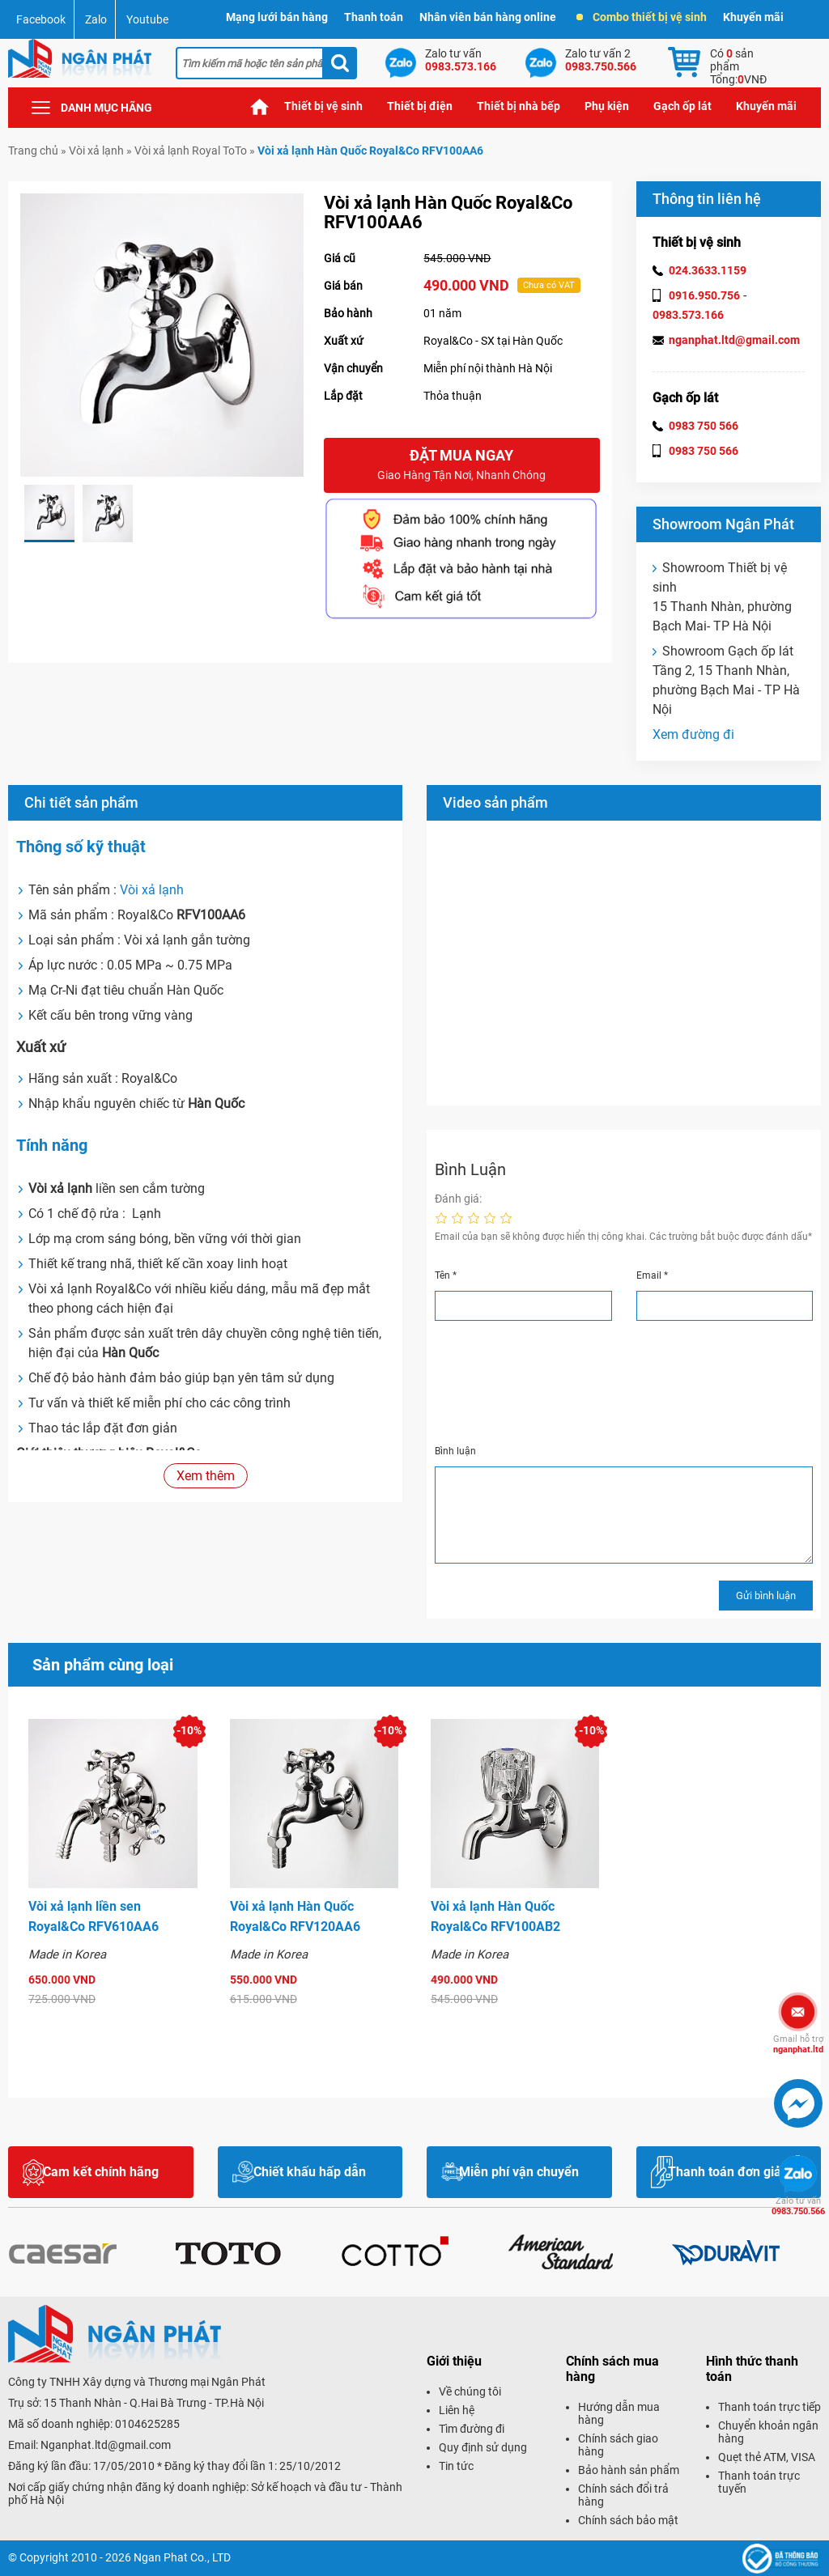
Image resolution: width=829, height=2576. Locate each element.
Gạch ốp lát (682, 106)
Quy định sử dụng (483, 2447)
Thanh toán (373, 17)
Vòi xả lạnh (96, 150)
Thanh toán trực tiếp (769, 2406)
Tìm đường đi (471, 2428)
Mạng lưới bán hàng (277, 17)
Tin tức (456, 2465)
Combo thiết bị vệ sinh (641, 17)
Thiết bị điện (420, 106)
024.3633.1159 (707, 270)
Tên (446, 1275)
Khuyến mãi (753, 17)
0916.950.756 (704, 295)
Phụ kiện (607, 106)
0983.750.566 (798, 2206)
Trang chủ (260, 106)
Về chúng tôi (470, 2391)
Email (652, 1275)
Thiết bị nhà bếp (518, 106)
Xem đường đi (693, 734)
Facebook (41, 19)
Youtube (147, 19)
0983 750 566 (703, 425)
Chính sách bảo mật (628, 2520)
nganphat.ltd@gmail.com (734, 339)
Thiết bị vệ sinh (323, 106)
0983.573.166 (688, 314)
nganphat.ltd (798, 2044)
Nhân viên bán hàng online (487, 17)
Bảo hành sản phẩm (628, 2470)
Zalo (96, 19)
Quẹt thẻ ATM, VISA (766, 2457)
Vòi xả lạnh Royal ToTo (190, 150)
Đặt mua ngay (462, 466)
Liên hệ (456, 2410)
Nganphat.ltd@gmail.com (105, 2444)
